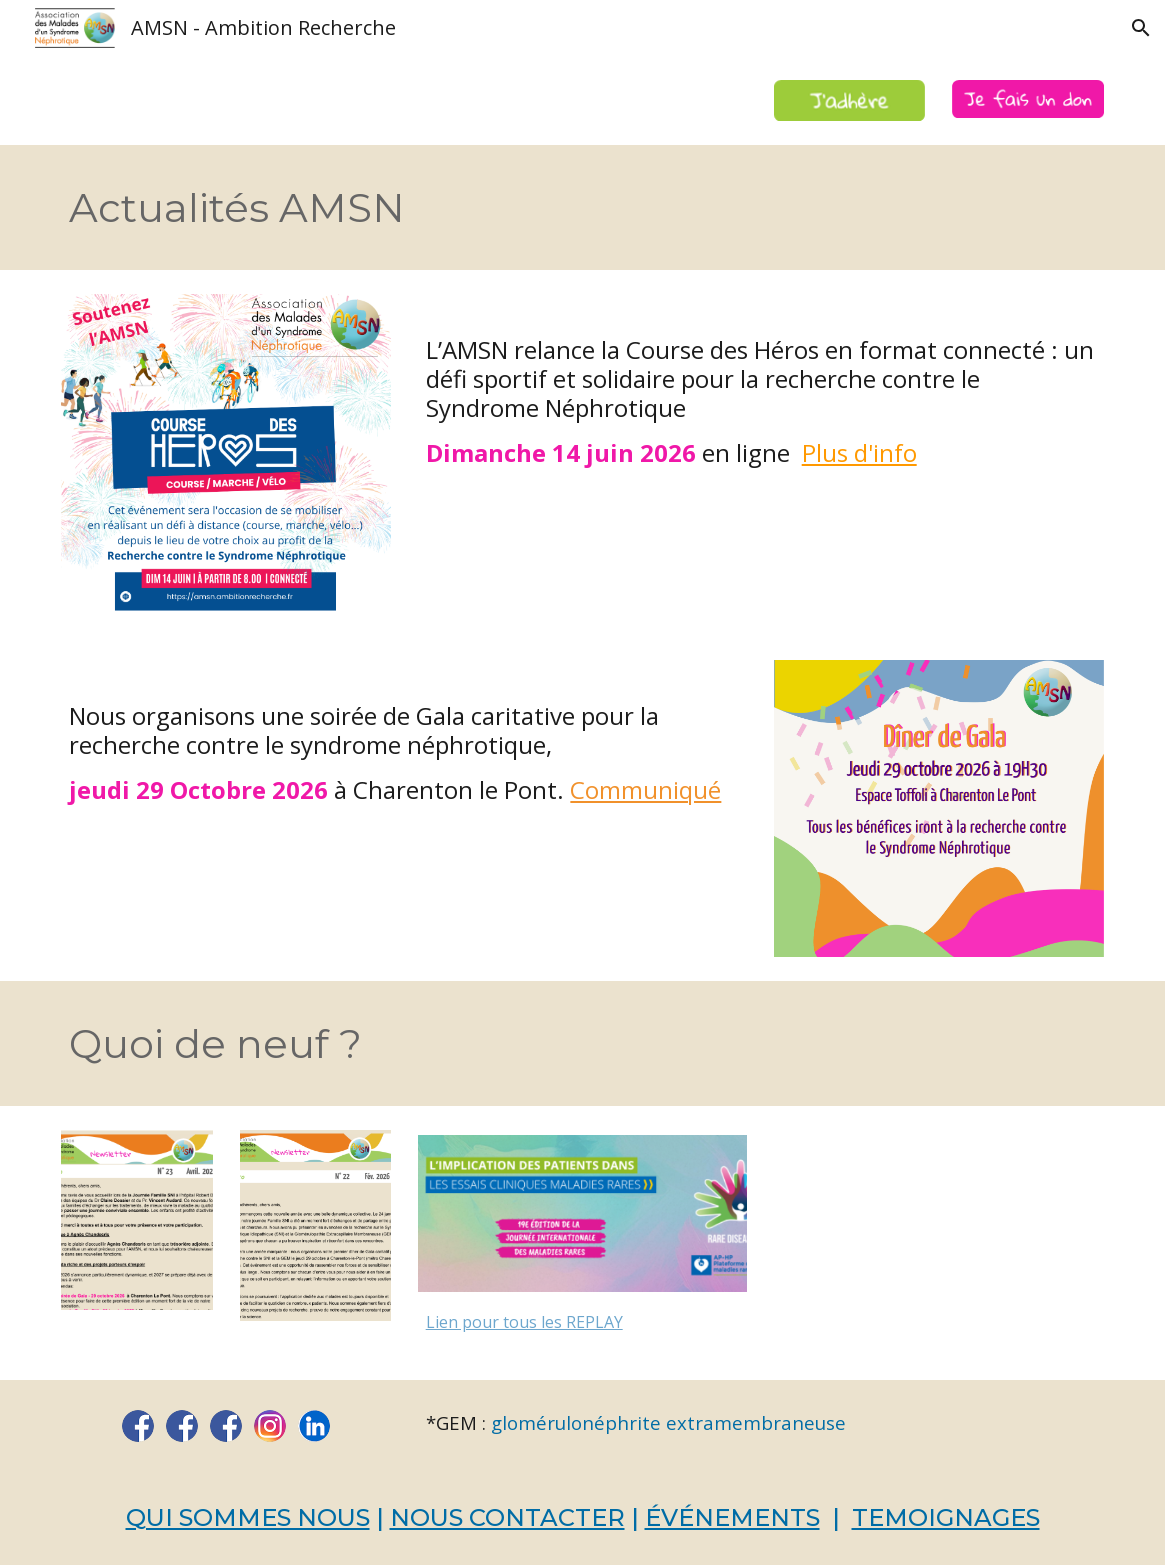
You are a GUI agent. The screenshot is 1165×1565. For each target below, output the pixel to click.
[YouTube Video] (939, 1242)
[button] (1141, 28)
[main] (493, 208)
